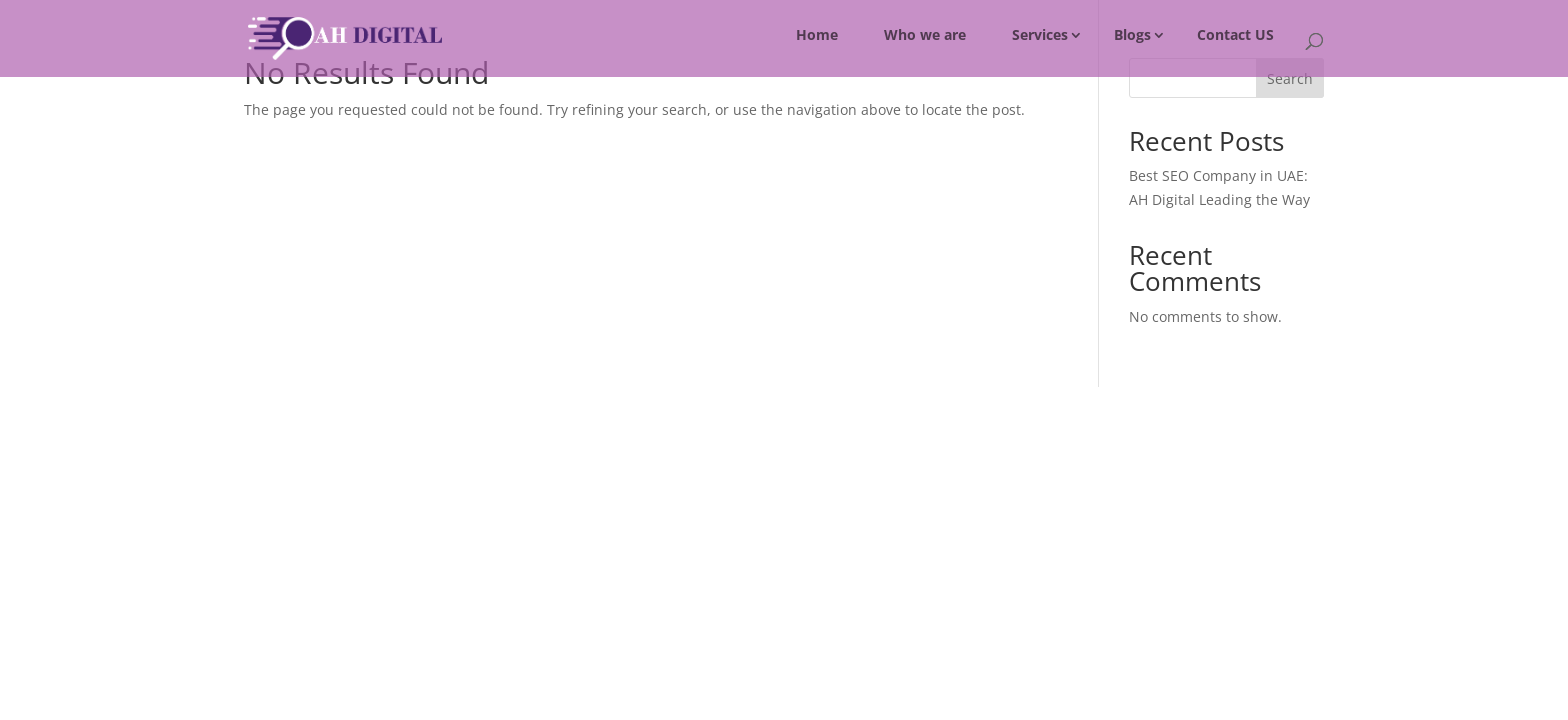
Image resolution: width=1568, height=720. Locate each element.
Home (817, 34)
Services (1040, 34)
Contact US (1235, 34)
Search (1290, 78)
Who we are (925, 34)
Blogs (1132, 34)
